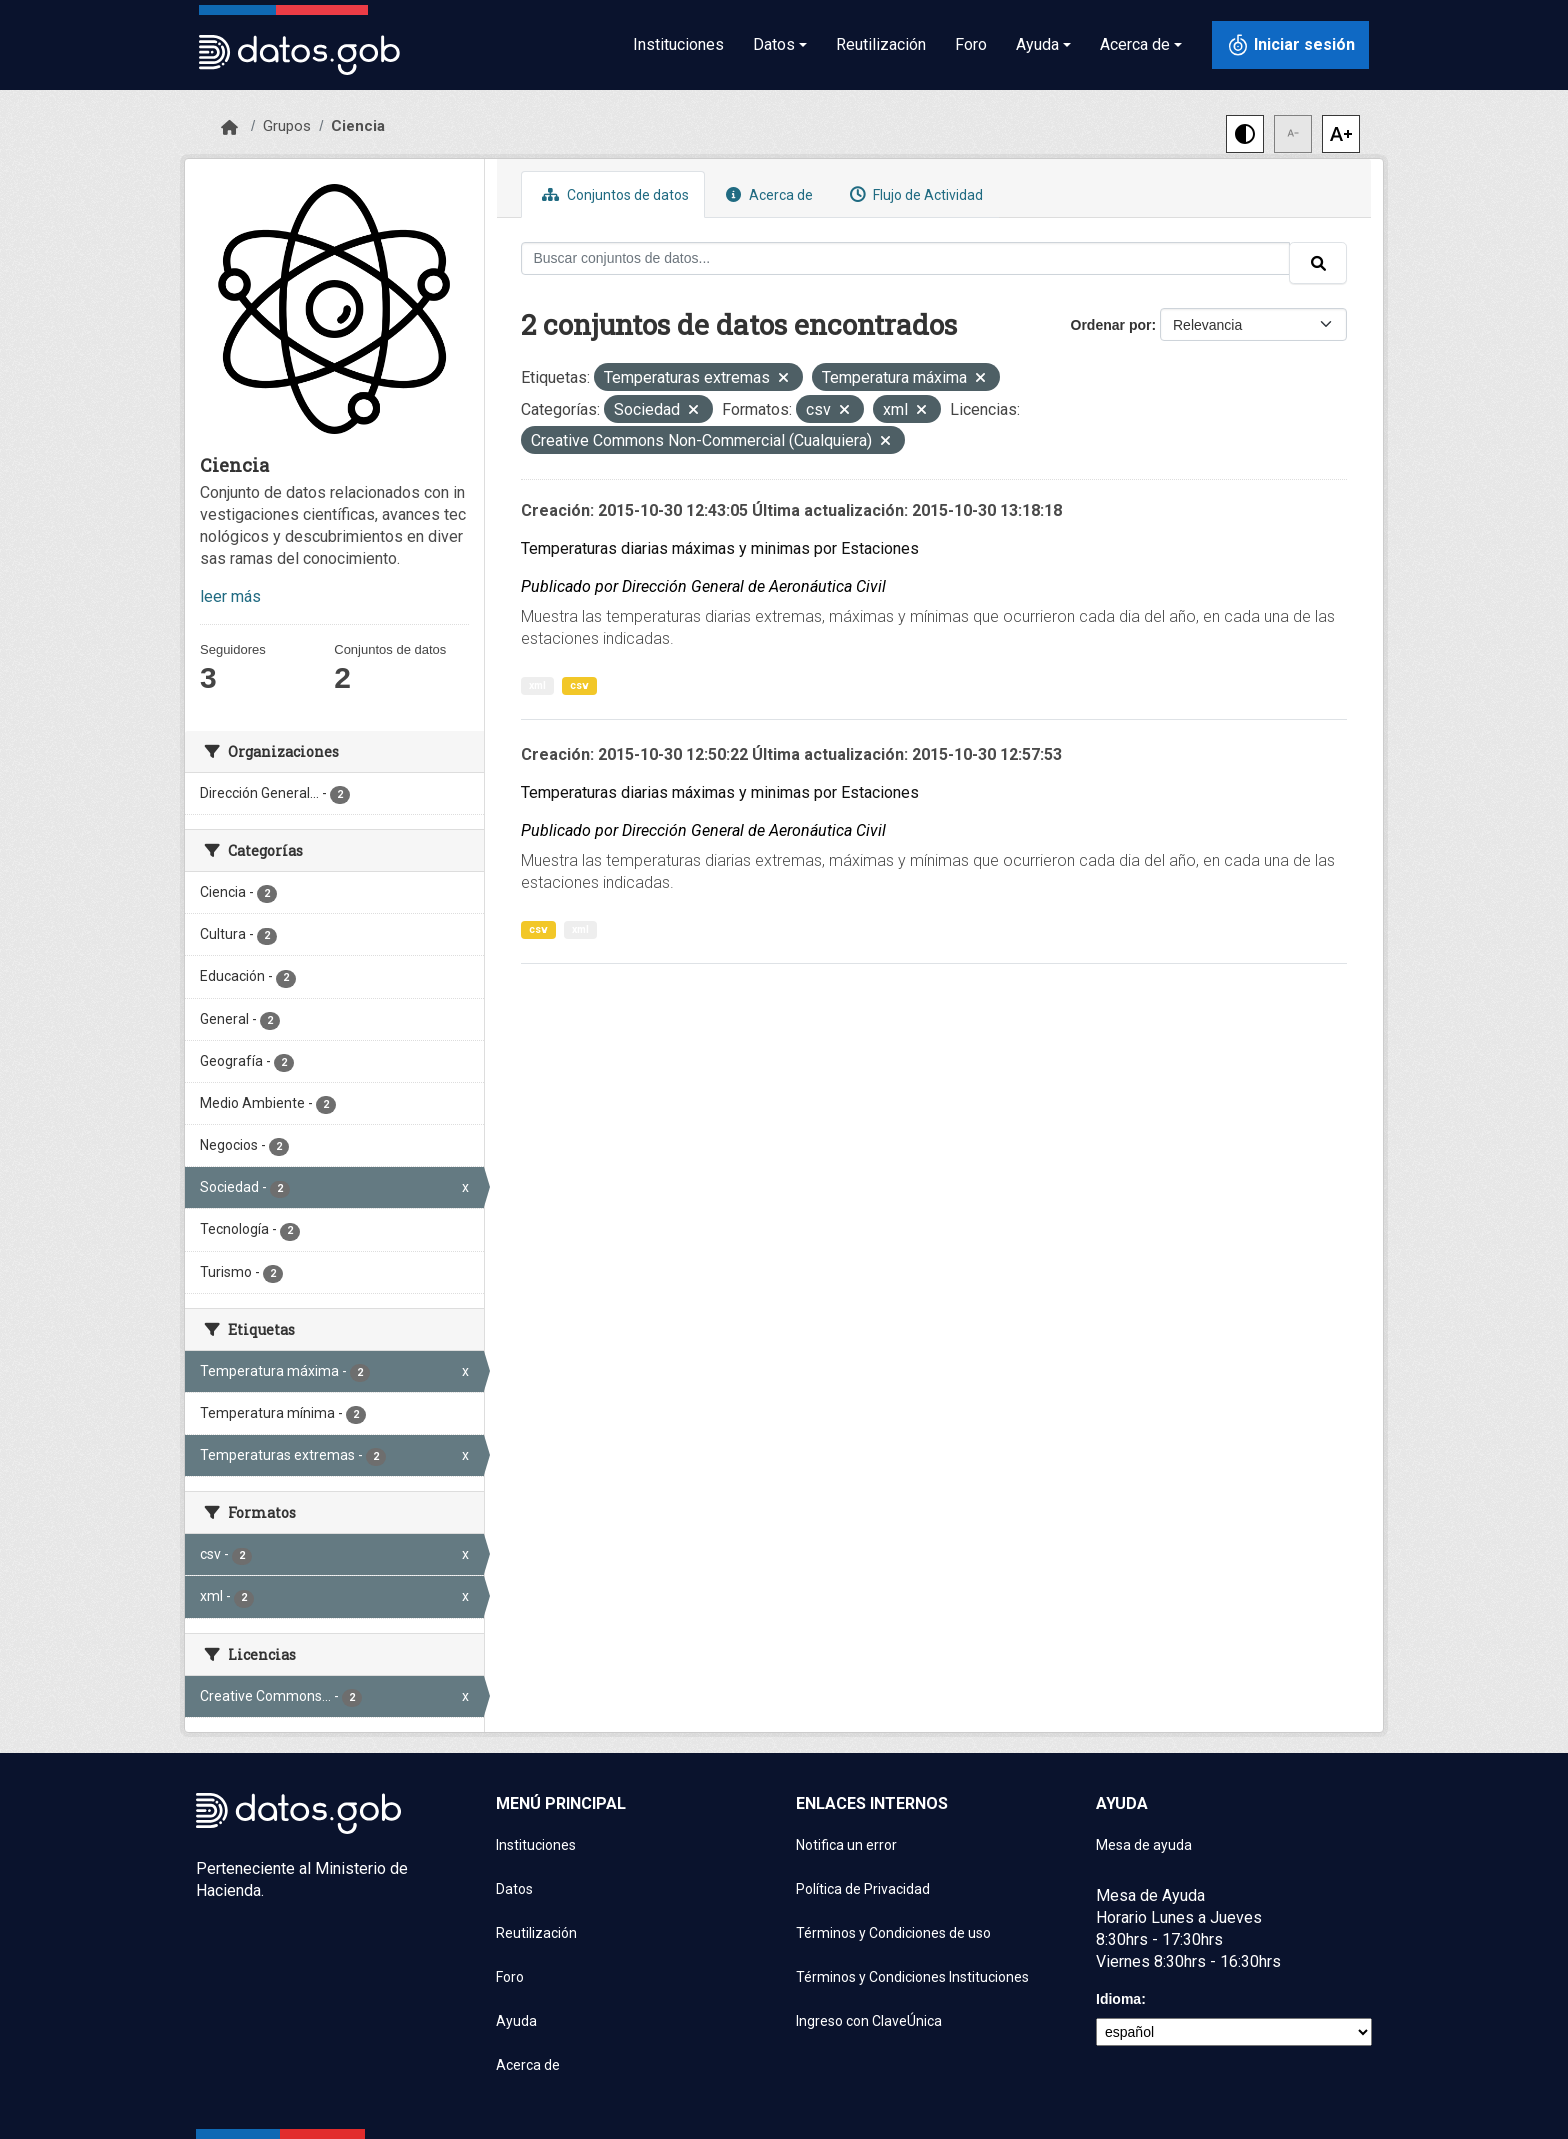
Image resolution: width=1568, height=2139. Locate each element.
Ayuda (516, 2021)
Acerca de (767, 194)
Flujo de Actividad (914, 194)
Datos (514, 1889)
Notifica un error (846, 1845)
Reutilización (881, 44)
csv (579, 685)
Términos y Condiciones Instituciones (912, 1977)
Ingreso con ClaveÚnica (869, 2021)
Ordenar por (1111, 325)
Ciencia (358, 126)
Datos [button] (774, 44)
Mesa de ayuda (1144, 1845)
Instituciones (678, 44)
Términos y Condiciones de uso (893, 1933)
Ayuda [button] (1037, 44)
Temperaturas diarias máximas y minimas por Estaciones (720, 548)
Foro (971, 44)
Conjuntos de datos (613, 194)
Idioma (1118, 1999)
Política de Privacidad (863, 1889)
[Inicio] (229, 128)
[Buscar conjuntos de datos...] (906, 258)
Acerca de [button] (1135, 44)
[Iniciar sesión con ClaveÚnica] (1290, 45)
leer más (230, 596)
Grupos (287, 126)
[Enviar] (1318, 263)
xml (537, 685)
